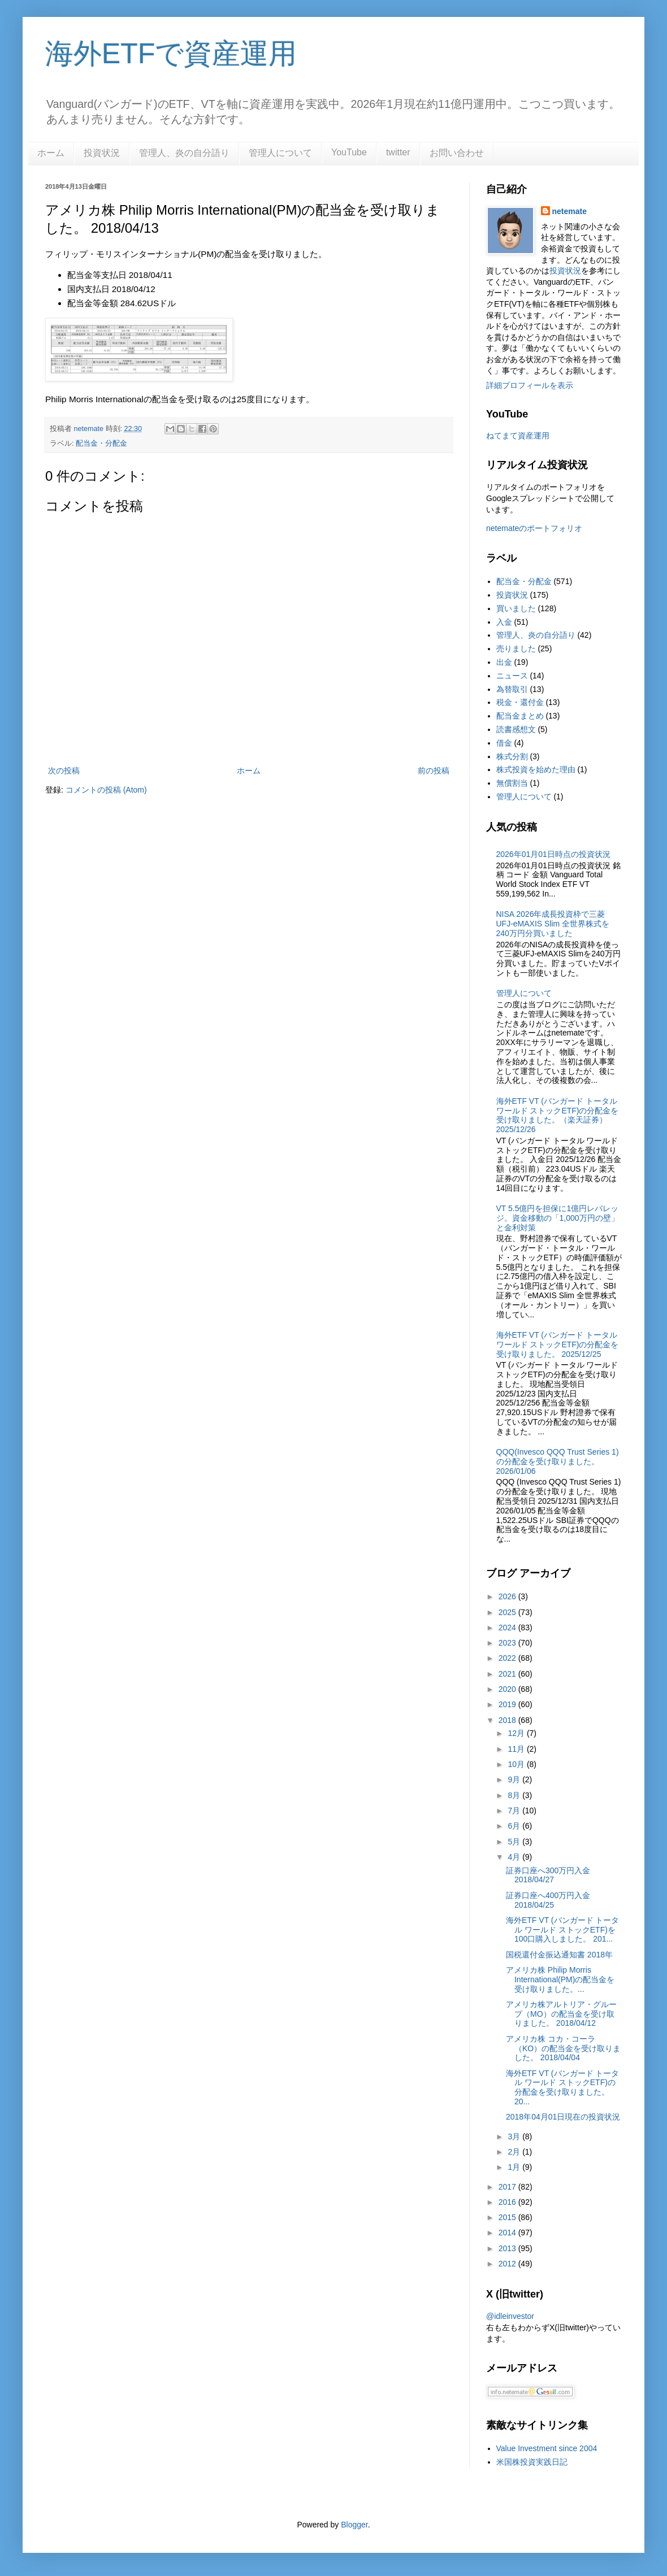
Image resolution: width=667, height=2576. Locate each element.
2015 (508, 2217)
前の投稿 (433, 770)
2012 (508, 2263)
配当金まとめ (520, 715)
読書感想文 (516, 729)
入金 (504, 621)
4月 (515, 1856)
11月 (517, 1748)
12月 (517, 1733)
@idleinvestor (510, 2316)
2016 (508, 2202)
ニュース (512, 675)
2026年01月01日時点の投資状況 (553, 854)
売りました (516, 648)
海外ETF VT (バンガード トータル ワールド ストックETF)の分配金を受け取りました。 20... (562, 2087)
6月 (515, 1825)
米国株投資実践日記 (532, 2461)
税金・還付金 (520, 702)
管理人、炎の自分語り (184, 153)
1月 (515, 2167)
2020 (508, 1689)
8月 (515, 1795)
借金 (504, 742)
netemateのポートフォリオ (534, 528)
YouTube (349, 152)
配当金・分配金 (101, 443)
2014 (508, 2232)
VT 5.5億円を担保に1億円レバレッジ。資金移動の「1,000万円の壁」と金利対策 (557, 1218)
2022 (508, 1658)
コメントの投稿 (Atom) (106, 789)
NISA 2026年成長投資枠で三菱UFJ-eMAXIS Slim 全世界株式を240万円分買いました (553, 924)
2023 (508, 1642)
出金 (504, 662)
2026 (508, 1596)
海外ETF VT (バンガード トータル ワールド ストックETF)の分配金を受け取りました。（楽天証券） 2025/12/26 (557, 1115)
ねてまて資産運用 (517, 435)
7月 (515, 1810)
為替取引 (512, 689)
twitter (398, 152)
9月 (515, 1779)
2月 (515, 2151)
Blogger (354, 2524)
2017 (508, 2186)
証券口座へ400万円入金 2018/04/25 (548, 1900)
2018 (508, 1720)
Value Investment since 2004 (546, 2448)
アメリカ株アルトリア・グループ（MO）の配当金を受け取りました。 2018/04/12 (561, 2014)
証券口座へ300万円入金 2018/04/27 (548, 1875)
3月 (515, 2136)
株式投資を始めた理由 (535, 769)
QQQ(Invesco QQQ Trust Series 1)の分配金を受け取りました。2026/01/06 (557, 1461)
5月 (515, 1841)
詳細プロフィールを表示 (529, 385)
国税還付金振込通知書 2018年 (559, 1954)
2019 (508, 1704)
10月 (517, 1764)
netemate (569, 211)
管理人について (280, 153)
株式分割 (512, 756)
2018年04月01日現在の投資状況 (563, 2116)
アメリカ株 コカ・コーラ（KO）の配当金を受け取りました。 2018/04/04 (563, 2048)
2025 (508, 1612)
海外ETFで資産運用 (171, 53)
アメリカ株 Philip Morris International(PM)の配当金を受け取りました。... (560, 1979)
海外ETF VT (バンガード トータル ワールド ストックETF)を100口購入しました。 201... (562, 1930)
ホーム (50, 153)
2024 (508, 1627)
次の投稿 (64, 770)
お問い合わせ (457, 153)
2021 (508, 1673)
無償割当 (512, 782)
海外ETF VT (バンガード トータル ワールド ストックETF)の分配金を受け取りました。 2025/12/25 (557, 1344)
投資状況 (102, 153)
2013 (508, 2248)
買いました (516, 608)
